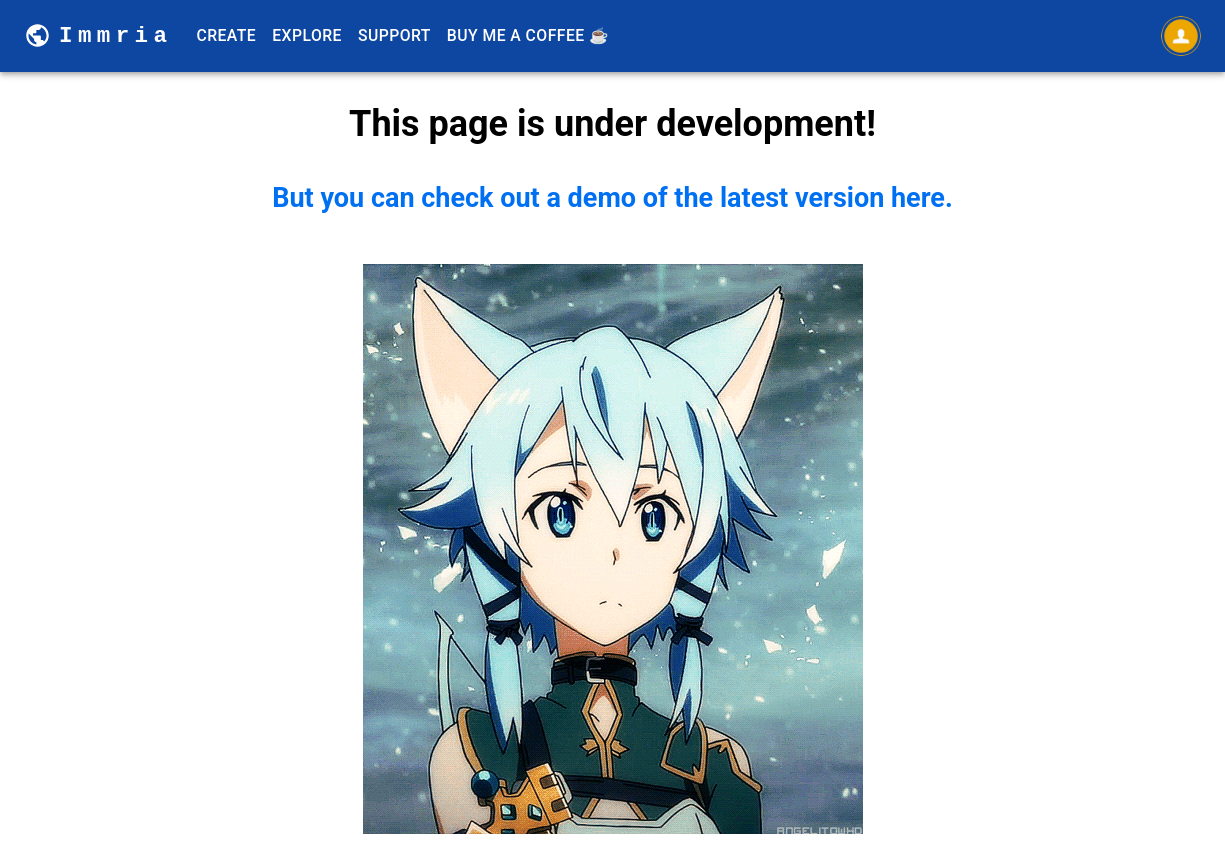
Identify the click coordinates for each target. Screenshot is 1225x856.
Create (226, 36)
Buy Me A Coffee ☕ (528, 36)
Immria (115, 35)
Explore (307, 36)
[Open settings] (1181, 36)
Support (394, 36)
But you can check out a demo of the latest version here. (612, 507)
